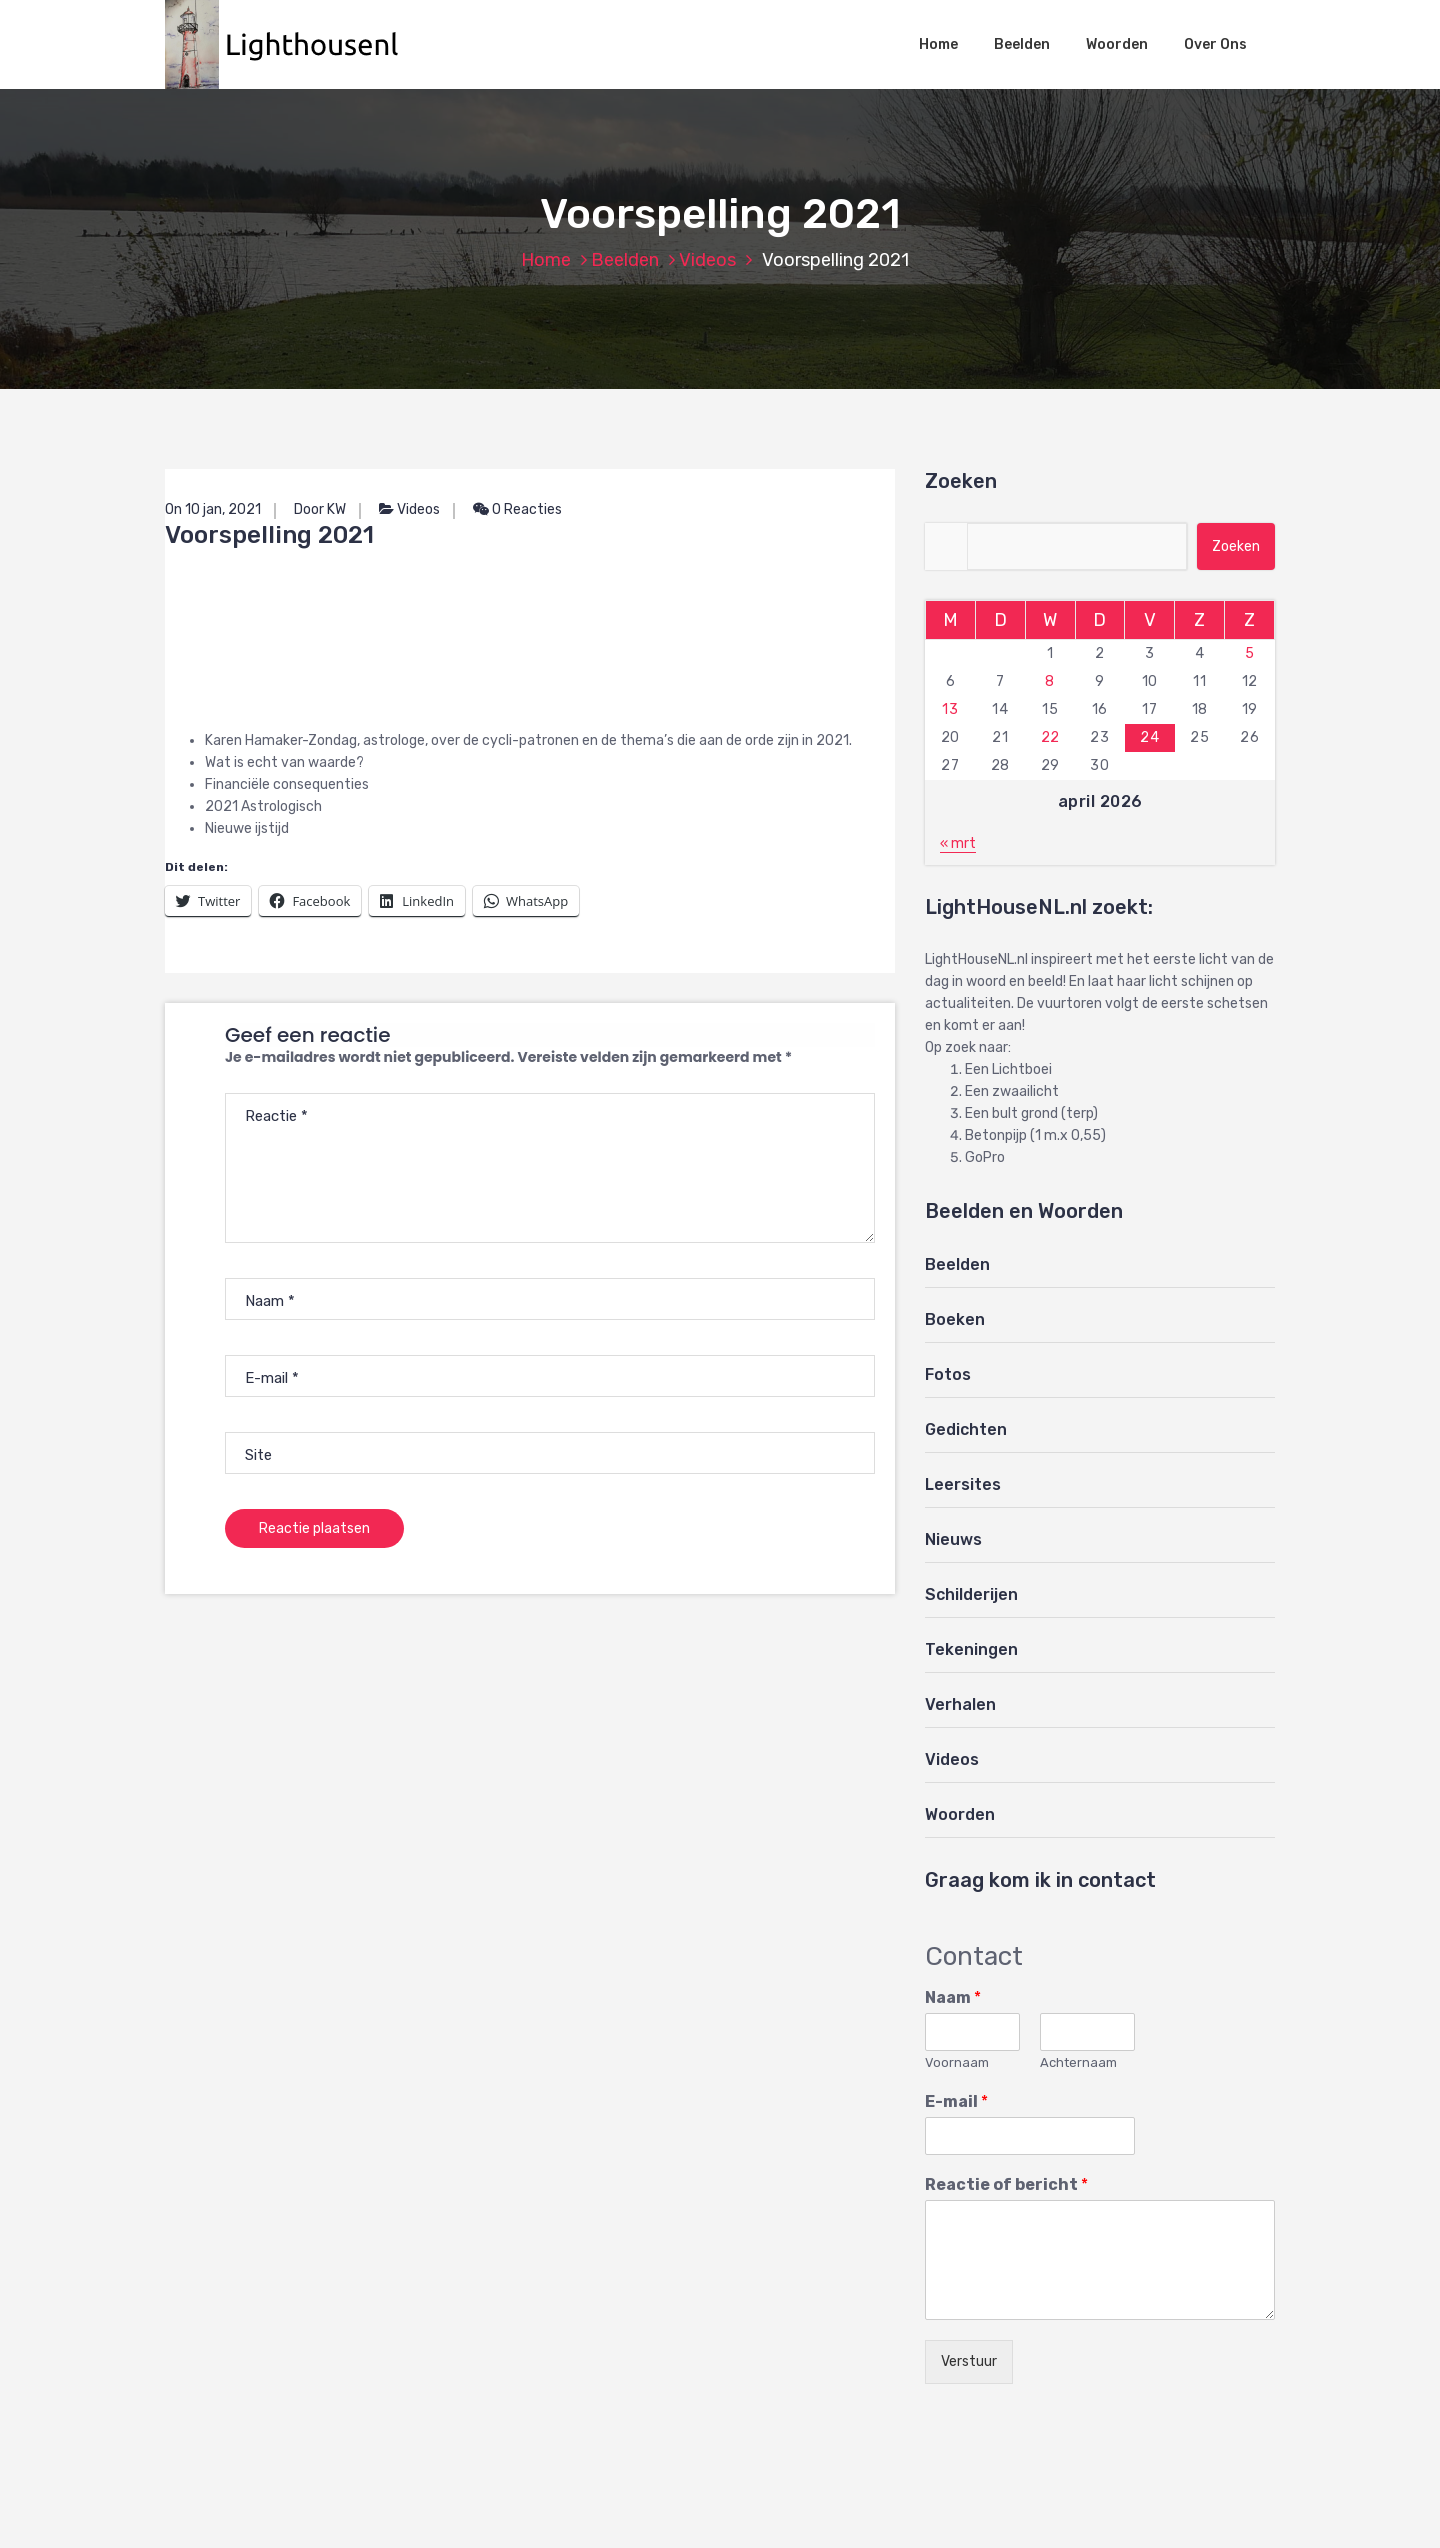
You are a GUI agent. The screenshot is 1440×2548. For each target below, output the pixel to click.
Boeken (955, 1319)
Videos (707, 260)
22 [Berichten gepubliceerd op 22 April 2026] (1050, 737)
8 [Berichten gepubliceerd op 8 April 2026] (1050, 681)
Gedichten (966, 1429)
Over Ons (1215, 44)
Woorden (1117, 44)
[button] (292, 44)
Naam (953, 1997)
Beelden (1022, 44)
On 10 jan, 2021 (213, 509)
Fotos (948, 1374)
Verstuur (969, 2361)
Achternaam (1078, 2062)
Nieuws (953, 1539)
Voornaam (957, 2062)
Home (938, 44)
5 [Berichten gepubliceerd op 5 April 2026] (1250, 653)
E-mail (956, 2101)
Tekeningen (971, 1649)
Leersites (963, 1484)
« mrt (958, 843)
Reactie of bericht (1006, 2184)
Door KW (320, 509)
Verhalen (960, 1704)
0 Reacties (517, 509)
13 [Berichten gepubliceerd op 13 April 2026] (950, 709)
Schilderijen (971, 1594)
